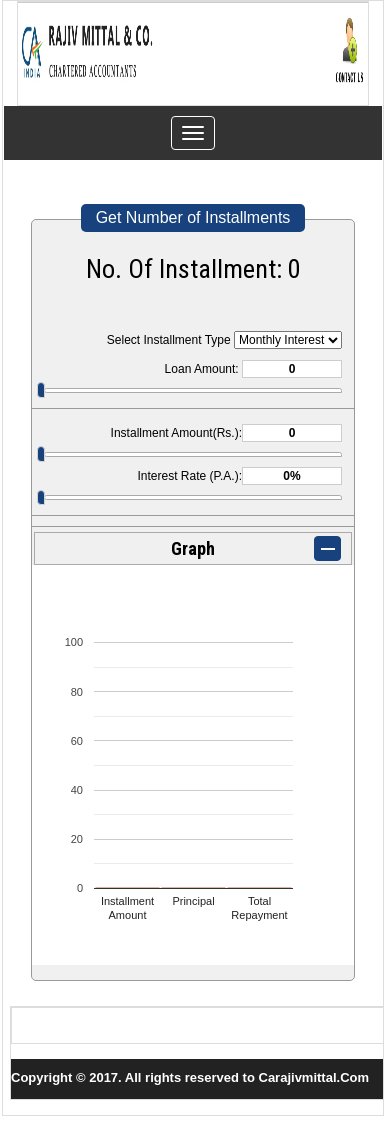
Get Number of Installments (193, 217)
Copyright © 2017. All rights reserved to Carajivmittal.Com (190, 1077)
